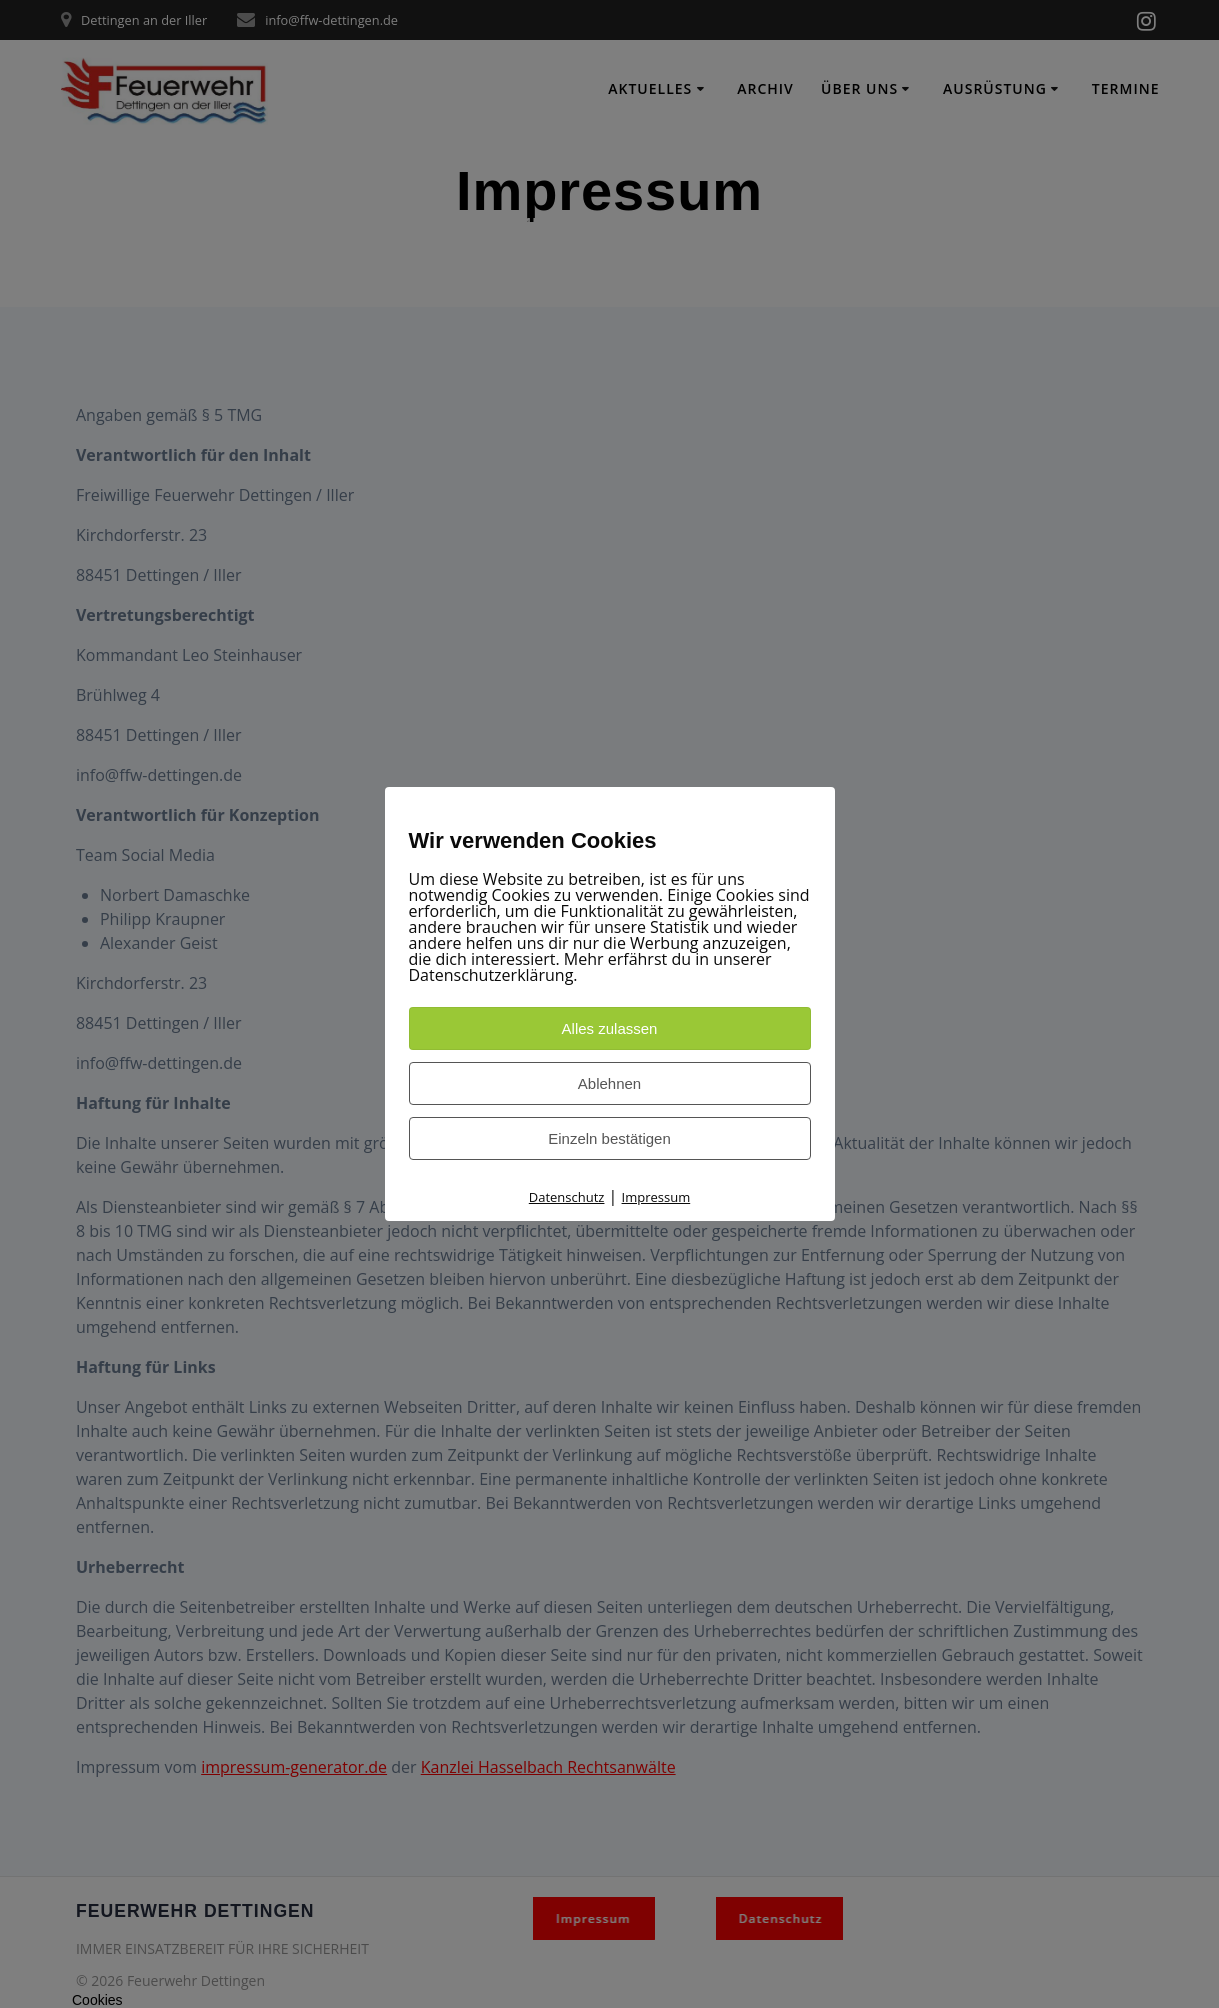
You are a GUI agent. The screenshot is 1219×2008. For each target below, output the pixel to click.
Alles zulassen (610, 1028)
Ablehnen (609, 1083)
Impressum (656, 1197)
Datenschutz (567, 1197)
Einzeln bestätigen (609, 1138)
